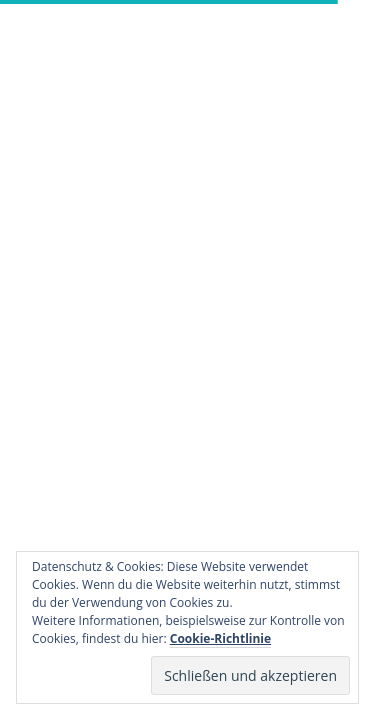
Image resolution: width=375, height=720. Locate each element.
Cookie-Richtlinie (220, 638)
